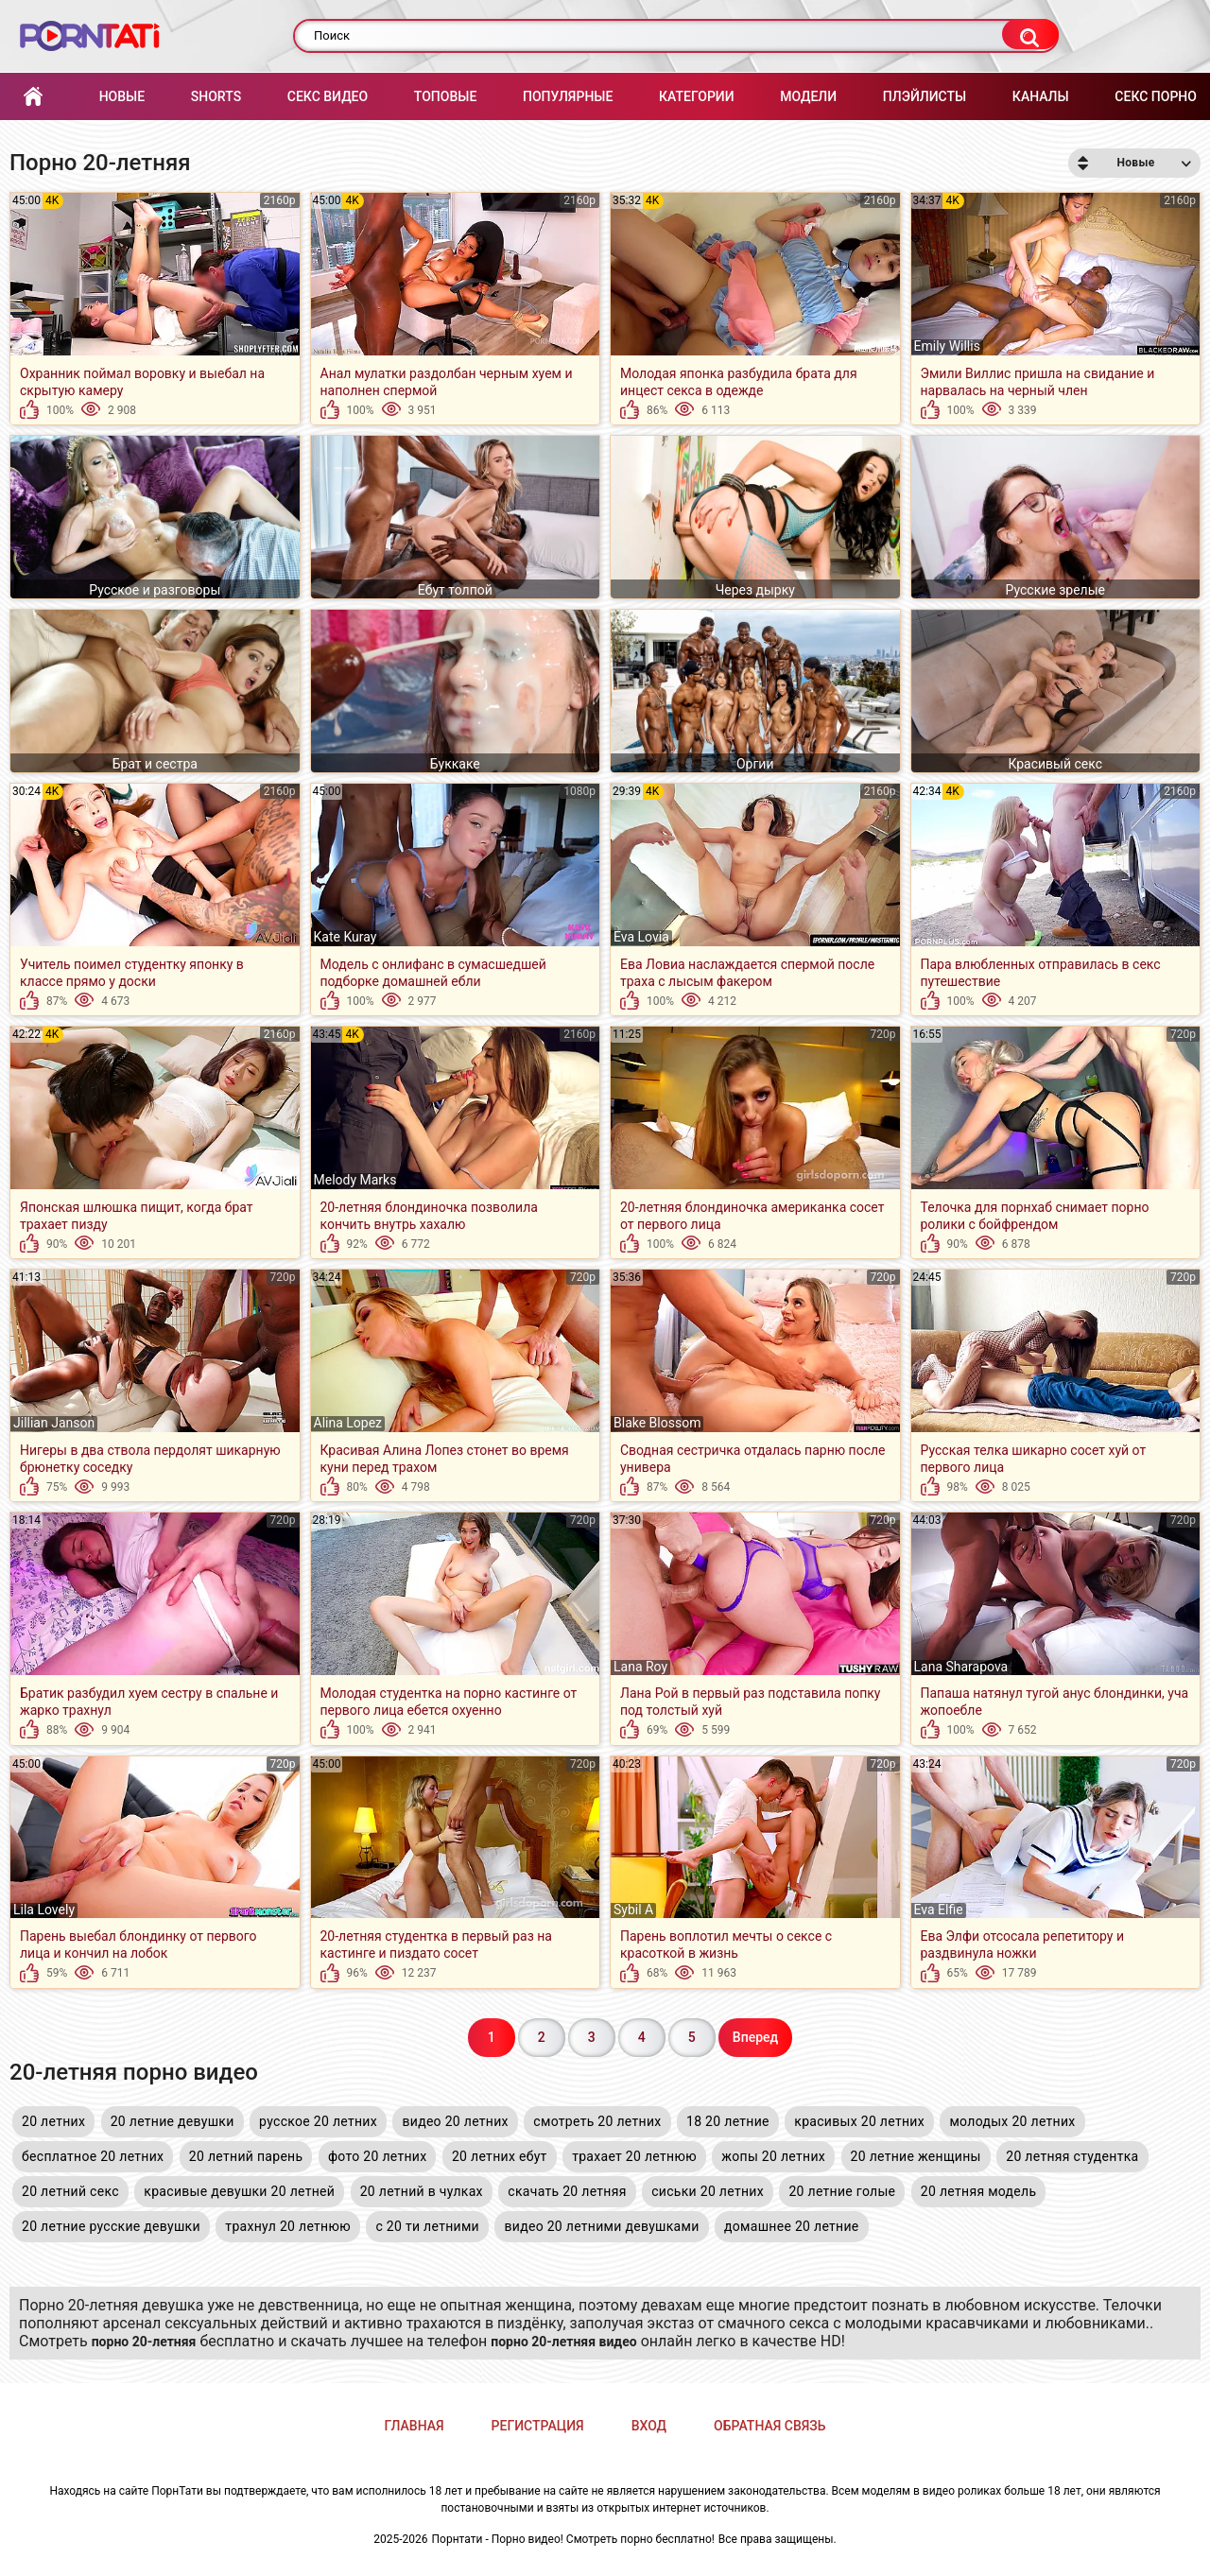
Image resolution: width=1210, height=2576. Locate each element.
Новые (122, 96)
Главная (33, 97)
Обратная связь (769, 2425)
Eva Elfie (938, 1909)
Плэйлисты (924, 96)
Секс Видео (327, 96)
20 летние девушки (172, 2121)
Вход (648, 2425)
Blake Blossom (657, 1422)
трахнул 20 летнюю (288, 2226)
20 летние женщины (916, 2156)
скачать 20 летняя (567, 2191)
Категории (697, 96)
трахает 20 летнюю (634, 2156)
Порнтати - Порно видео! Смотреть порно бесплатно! (573, 2539)
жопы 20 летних (773, 2156)
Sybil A (633, 1909)
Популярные (568, 96)
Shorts (216, 96)
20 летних (53, 2121)
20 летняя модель (979, 2191)
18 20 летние (727, 2121)
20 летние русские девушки (111, 2226)
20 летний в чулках (421, 2191)
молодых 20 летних (1012, 2121)
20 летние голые (841, 2191)
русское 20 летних (318, 2121)
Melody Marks (355, 1179)
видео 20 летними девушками (601, 2226)
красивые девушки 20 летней (239, 2191)
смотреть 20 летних (597, 2121)
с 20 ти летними (427, 2226)
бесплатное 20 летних (93, 2156)
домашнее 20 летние (791, 2226)
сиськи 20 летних (707, 2191)
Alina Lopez (348, 1422)
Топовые (445, 96)
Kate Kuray (345, 936)
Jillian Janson (54, 1422)
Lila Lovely (44, 1909)
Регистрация (538, 2425)
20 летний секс (70, 2191)
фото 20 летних (377, 2156)
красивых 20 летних (859, 2121)
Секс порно (1156, 96)
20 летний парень (246, 2156)
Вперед (755, 2037)
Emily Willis (947, 346)
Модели (808, 96)
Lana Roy (640, 1666)
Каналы (1040, 96)
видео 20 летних (455, 2121)
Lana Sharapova (961, 1666)
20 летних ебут (499, 2156)
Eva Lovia (641, 936)
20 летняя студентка (1072, 2156)
